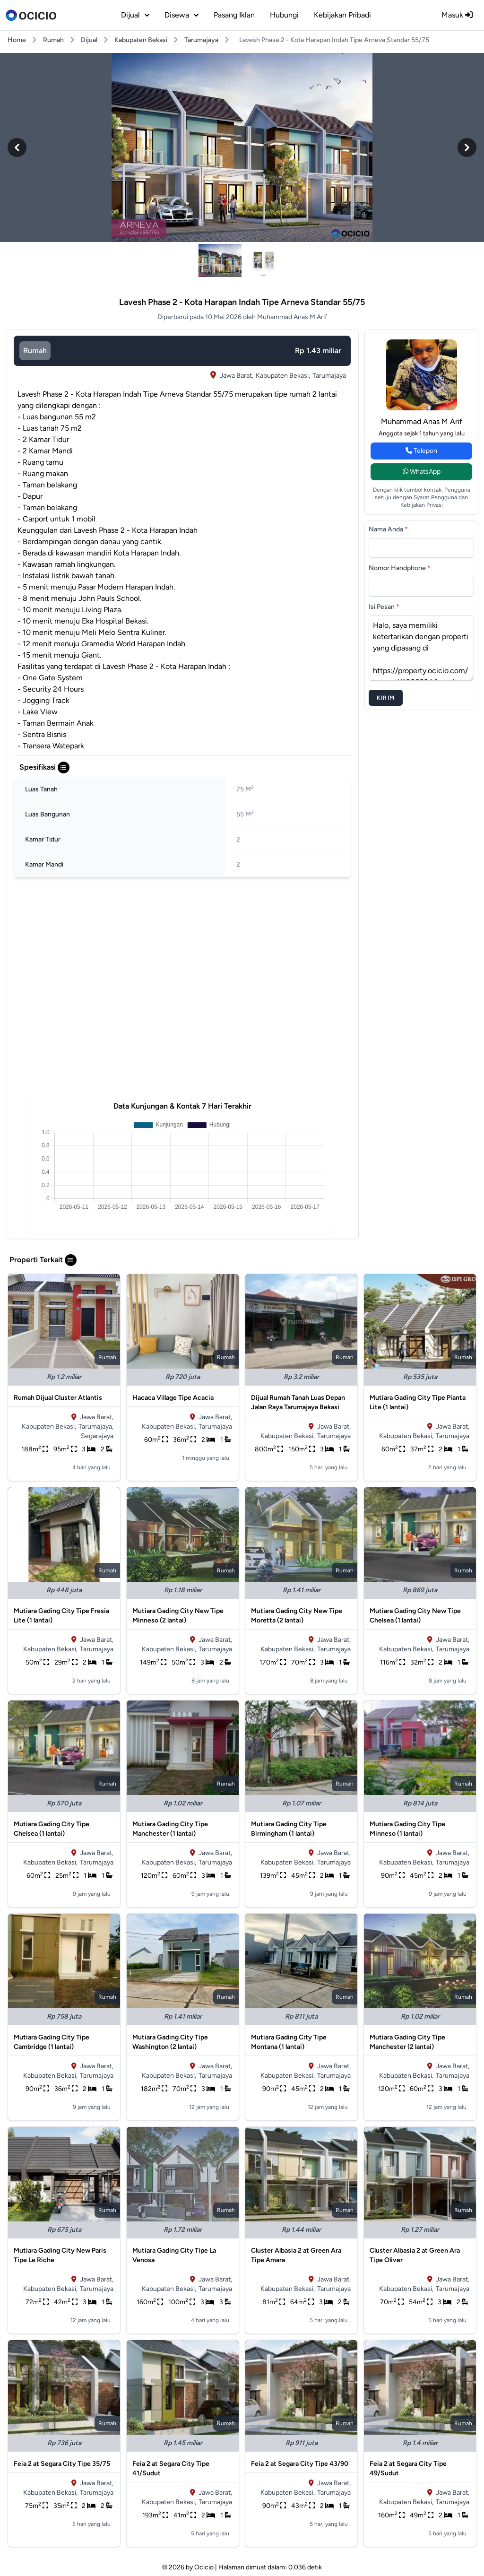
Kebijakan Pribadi (342, 14)
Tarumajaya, (95, 1426)
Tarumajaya (201, 40)
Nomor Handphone (400, 568)
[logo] (31, 15)
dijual (135, 14)
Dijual (89, 40)
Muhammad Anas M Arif (421, 421)
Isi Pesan (384, 607)
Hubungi (284, 14)
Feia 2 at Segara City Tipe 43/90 (299, 2464)
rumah (35, 350)
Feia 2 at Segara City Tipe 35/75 (62, 2464)
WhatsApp (422, 472)
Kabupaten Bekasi (140, 40)
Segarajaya (97, 1436)
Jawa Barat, (236, 376)
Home (17, 40)
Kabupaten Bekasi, (283, 376)
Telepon (421, 451)
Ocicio (204, 2567)
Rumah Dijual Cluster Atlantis (58, 1398)
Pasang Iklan (234, 14)
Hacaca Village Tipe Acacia (173, 1398)
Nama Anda (388, 529)
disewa (181, 14)
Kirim (386, 697)
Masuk (457, 14)
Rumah (53, 40)
